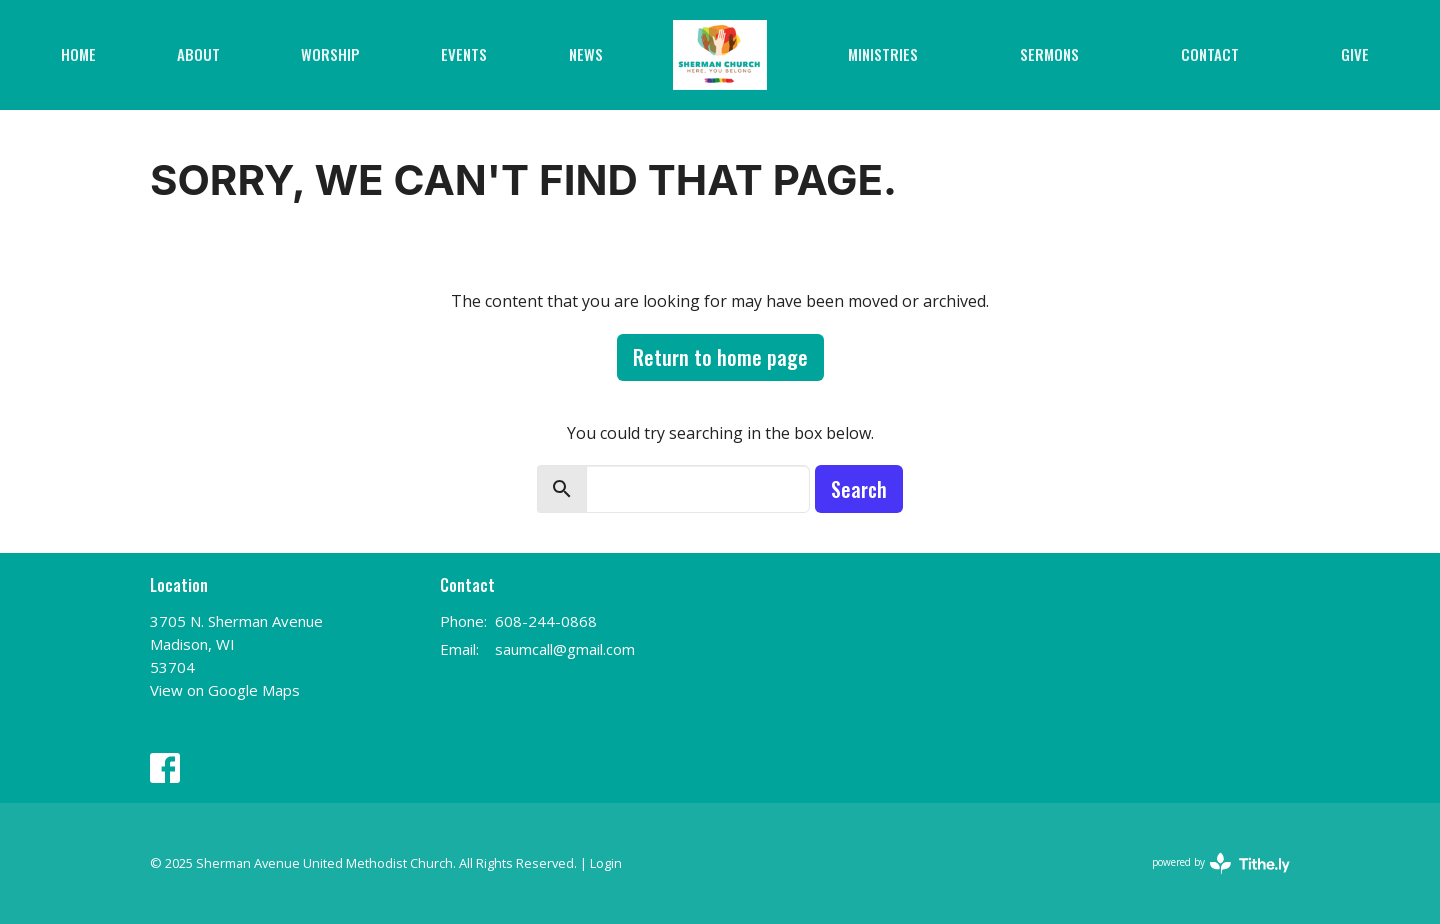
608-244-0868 (546, 621)
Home (78, 54)
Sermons (1049, 54)
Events (464, 54)
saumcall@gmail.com (565, 649)
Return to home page (720, 357)
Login (606, 863)
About (198, 54)
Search (859, 489)
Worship (330, 54)
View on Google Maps (225, 690)
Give (1355, 54)
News (586, 54)
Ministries (883, 54)
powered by (1221, 863)
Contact (1210, 54)
